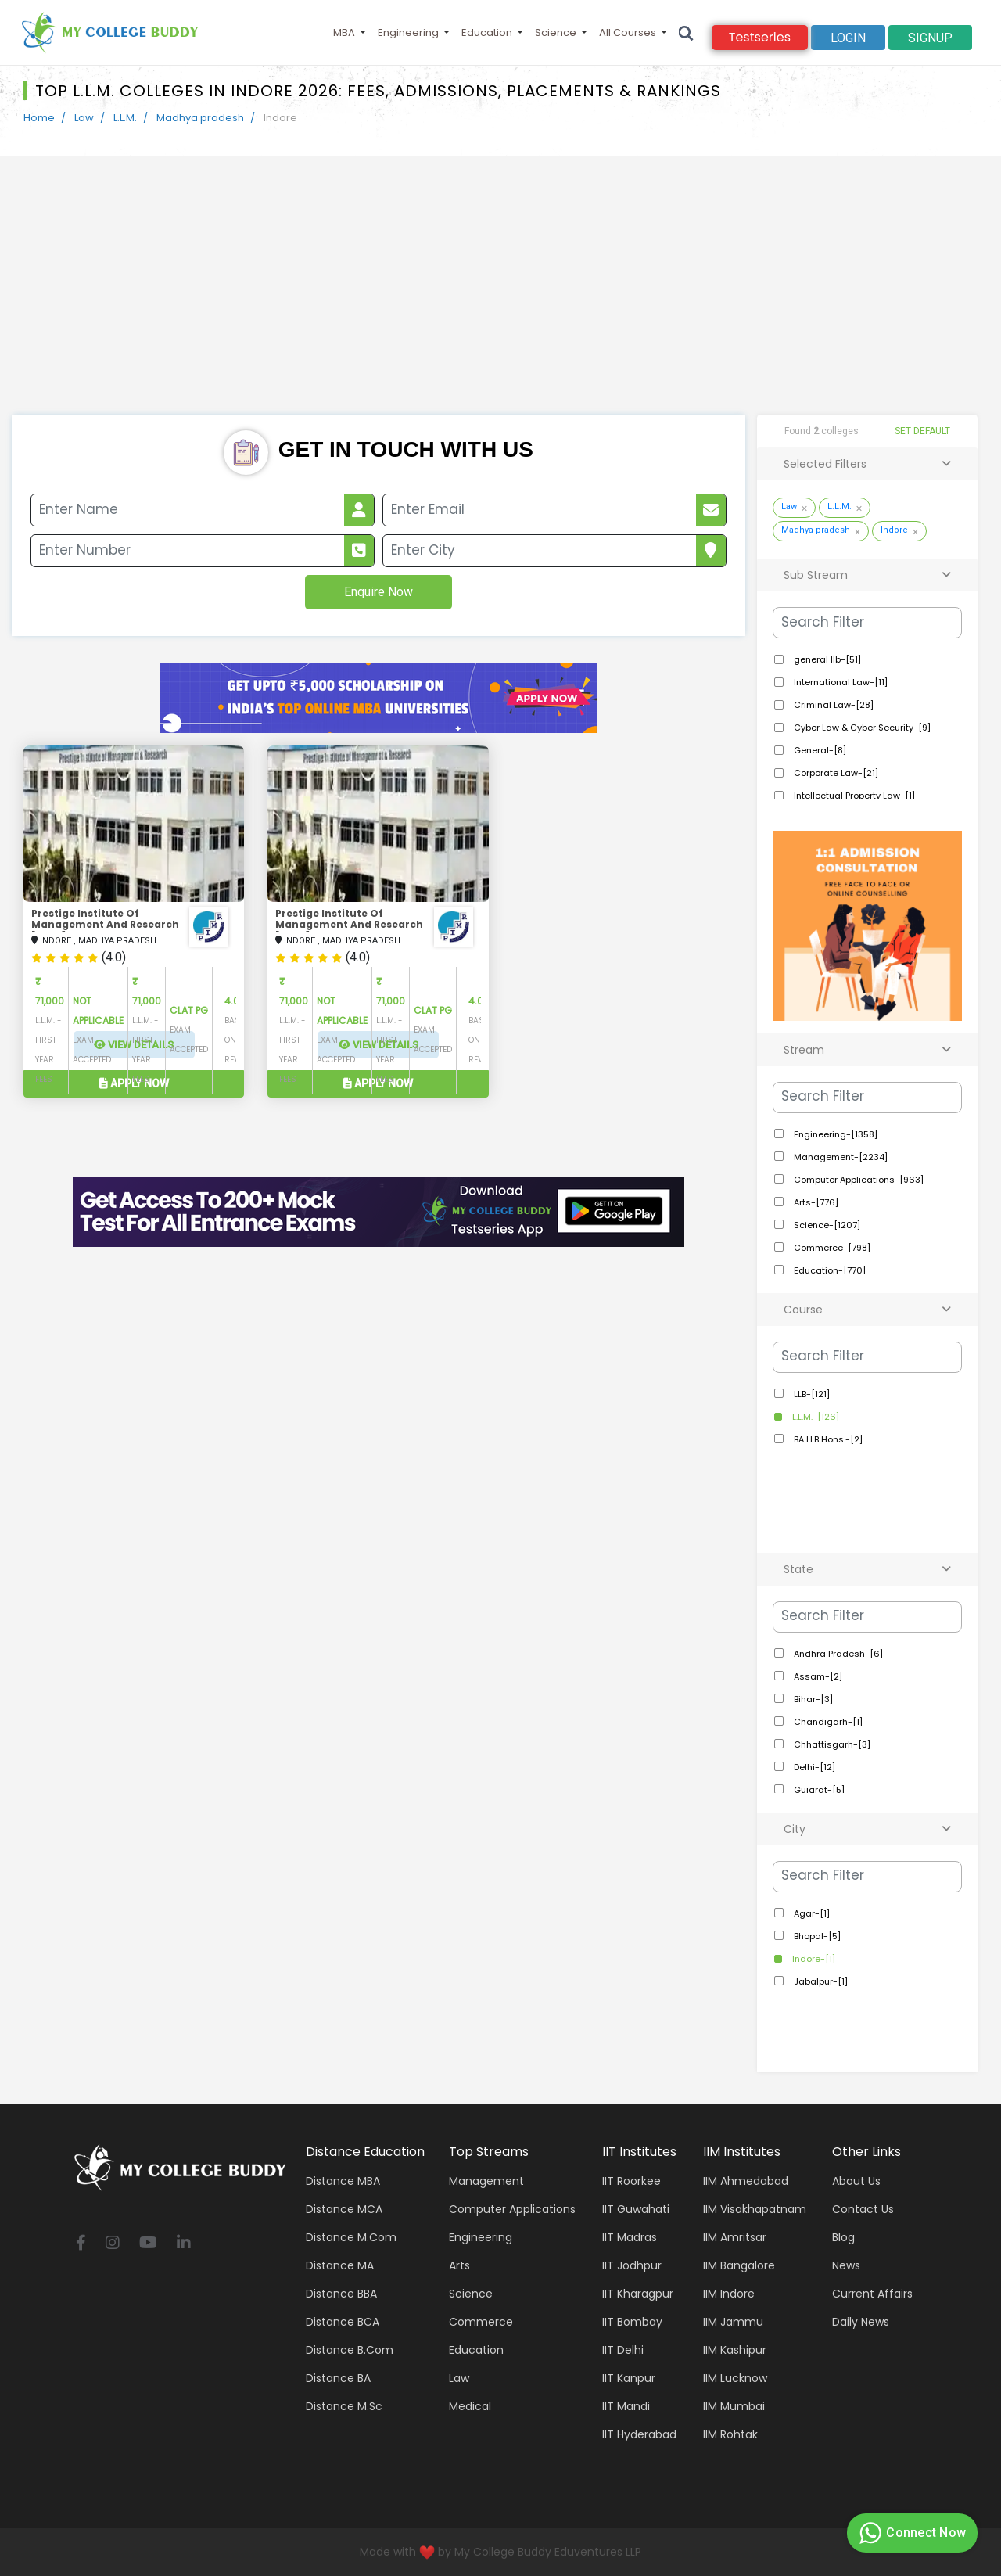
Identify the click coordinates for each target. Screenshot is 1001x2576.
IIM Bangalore (739, 2265)
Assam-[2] (816, 1676)
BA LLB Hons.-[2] (827, 1439)
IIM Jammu (733, 2322)
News (846, 2265)
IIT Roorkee (631, 2181)
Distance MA (340, 2265)
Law (84, 117)
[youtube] (148, 2244)
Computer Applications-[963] (857, 1179)
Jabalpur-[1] (819, 1981)
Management (486, 2181)
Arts (459, 2265)
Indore (894, 530)
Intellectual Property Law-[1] (853, 795)
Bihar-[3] (812, 1699)
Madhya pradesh (200, 117)
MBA (344, 32)
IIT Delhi (623, 2350)
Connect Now (910, 2533)
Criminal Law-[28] (832, 705)
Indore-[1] (812, 1959)
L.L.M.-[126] (814, 1416)
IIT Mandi (626, 2406)
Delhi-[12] (813, 1767)
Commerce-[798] (830, 1247)
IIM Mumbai (734, 2406)
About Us (856, 2181)
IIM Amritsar (734, 2237)
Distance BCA (342, 2322)
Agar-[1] (810, 1913)
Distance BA (338, 2378)
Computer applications (512, 2209)
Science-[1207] (825, 1225)
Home (39, 117)
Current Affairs (872, 2293)
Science (555, 32)
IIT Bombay (632, 2322)
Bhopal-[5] (816, 1936)
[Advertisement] (500, 297)
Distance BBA (341, 2293)
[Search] (686, 32)
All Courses (627, 32)
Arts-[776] (814, 1202)
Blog (843, 2237)
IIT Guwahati (635, 2209)
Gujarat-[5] (818, 1790)
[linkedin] (184, 2244)
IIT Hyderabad (639, 2434)
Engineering (408, 32)
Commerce (481, 2322)
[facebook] (81, 2244)
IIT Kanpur (628, 2378)
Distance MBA (343, 2181)
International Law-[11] (839, 682)
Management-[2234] (839, 1157)
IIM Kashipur (734, 2350)
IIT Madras (629, 2237)
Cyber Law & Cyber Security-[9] (861, 727)
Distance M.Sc (344, 2406)
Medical (470, 2406)
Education (486, 32)
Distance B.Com (349, 2350)
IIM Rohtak (730, 2434)
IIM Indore (729, 2293)
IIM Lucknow (735, 2378)
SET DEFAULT (922, 431)
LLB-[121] (810, 1394)
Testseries (760, 37)
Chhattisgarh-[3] (830, 1744)
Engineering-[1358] (834, 1134)
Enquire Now (378, 591)
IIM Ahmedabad (745, 2181)
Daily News (860, 2322)
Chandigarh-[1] (827, 1722)
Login (848, 38)
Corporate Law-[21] (834, 773)
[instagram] (113, 2244)
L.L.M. (125, 117)
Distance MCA (344, 2209)
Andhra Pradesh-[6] (837, 1653)
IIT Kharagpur (637, 2293)
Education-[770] (828, 1270)
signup (930, 38)
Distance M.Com (351, 2237)
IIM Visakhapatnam (754, 2209)
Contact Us (863, 2209)
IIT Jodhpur (632, 2265)
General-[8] (818, 750)
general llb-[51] (826, 659)
